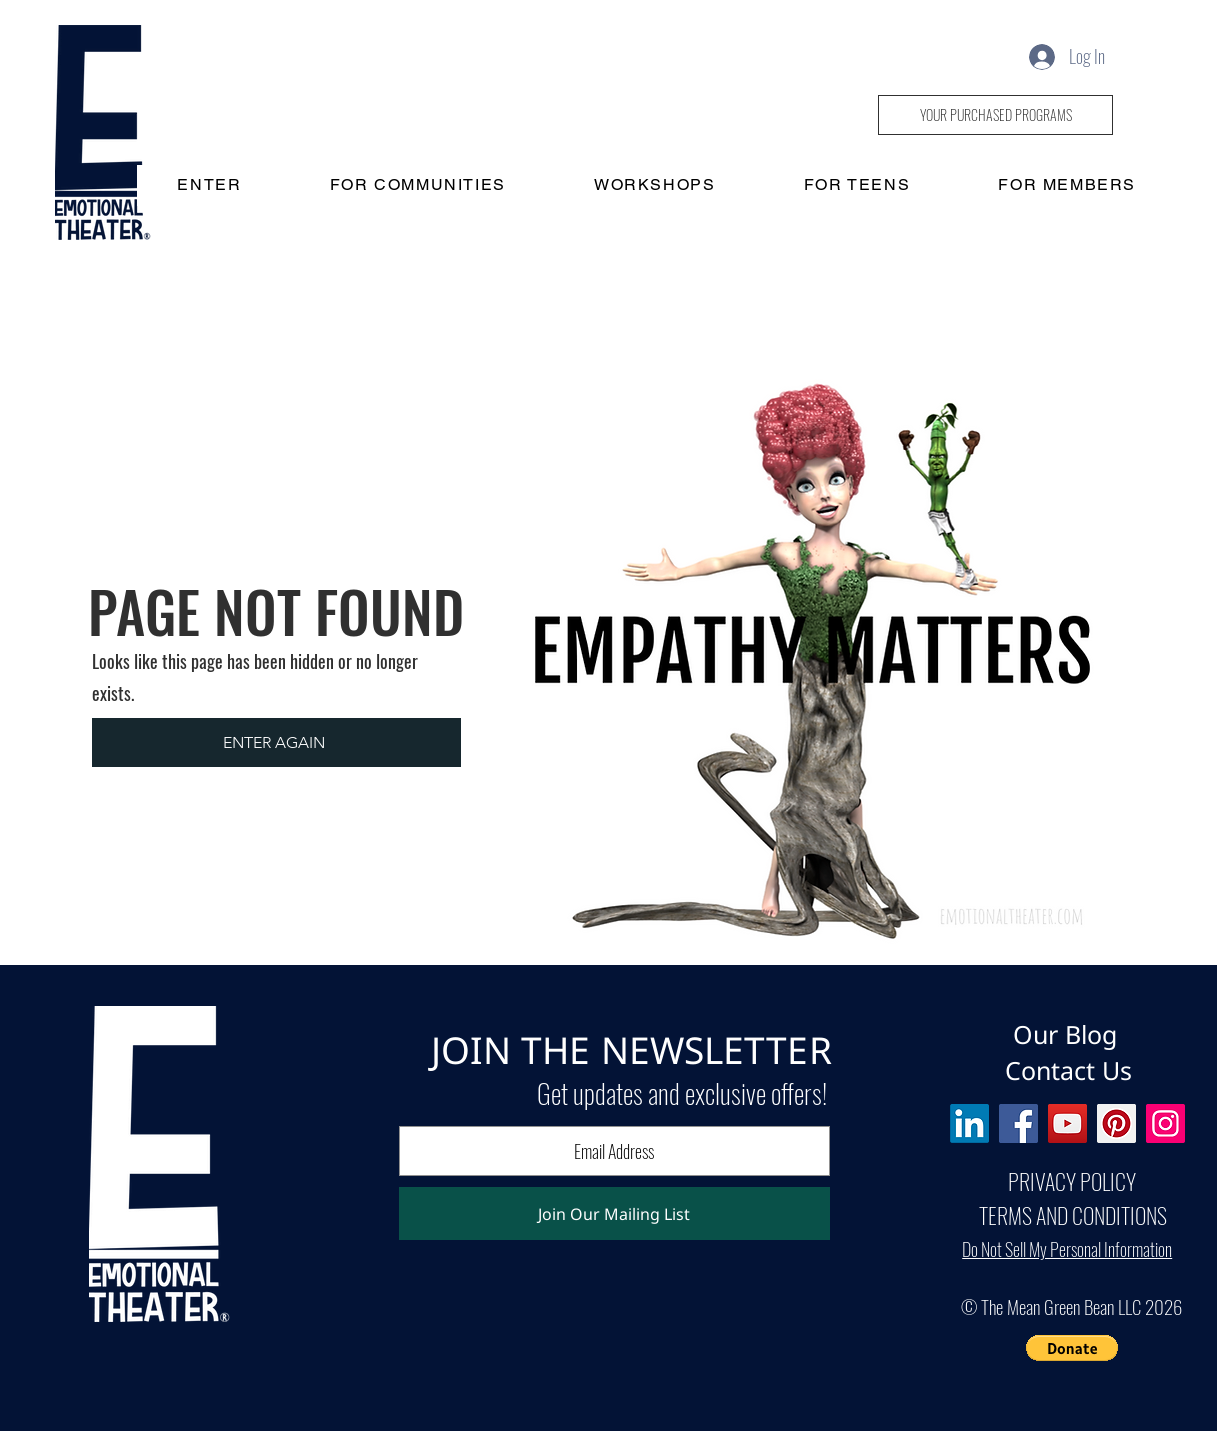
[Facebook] (1018, 1123)
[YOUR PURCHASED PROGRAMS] (995, 115)
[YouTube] (1067, 1123)
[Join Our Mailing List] (614, 1213)
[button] (1072, 1348)
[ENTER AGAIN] (276, 742)
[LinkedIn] (969, 1123)
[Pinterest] (1116, 1123)
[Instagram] (1165, 1123)
